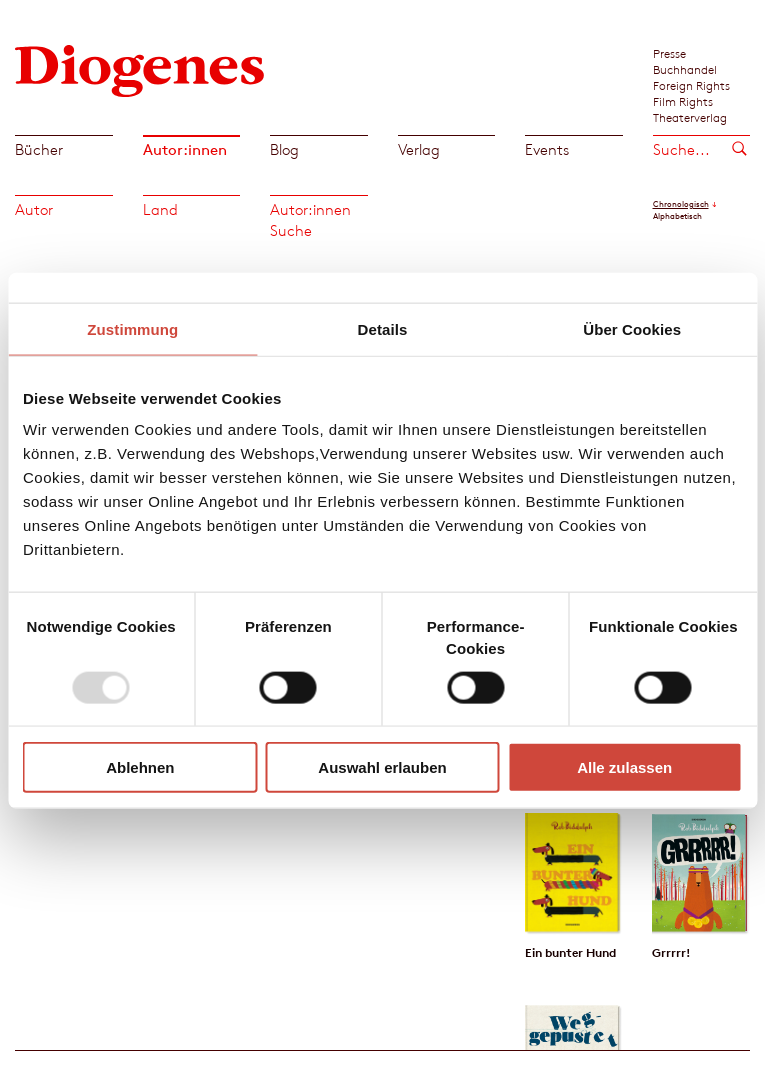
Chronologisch (681, 204)
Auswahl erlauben (382, 767)
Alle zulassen (624, 767)
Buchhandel (685, 69)
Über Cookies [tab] (632, 328)
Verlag (419, 149)
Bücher (39, 149)
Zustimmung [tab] (132, 328)
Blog (284, 149)
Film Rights (683, 101)
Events (547, 149)
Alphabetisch (677, 216)
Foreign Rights (691, 85)
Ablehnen (140, 767)
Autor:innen (185, 149)
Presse (669, 53)
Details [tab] (383, 328)
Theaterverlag (690, 117)
